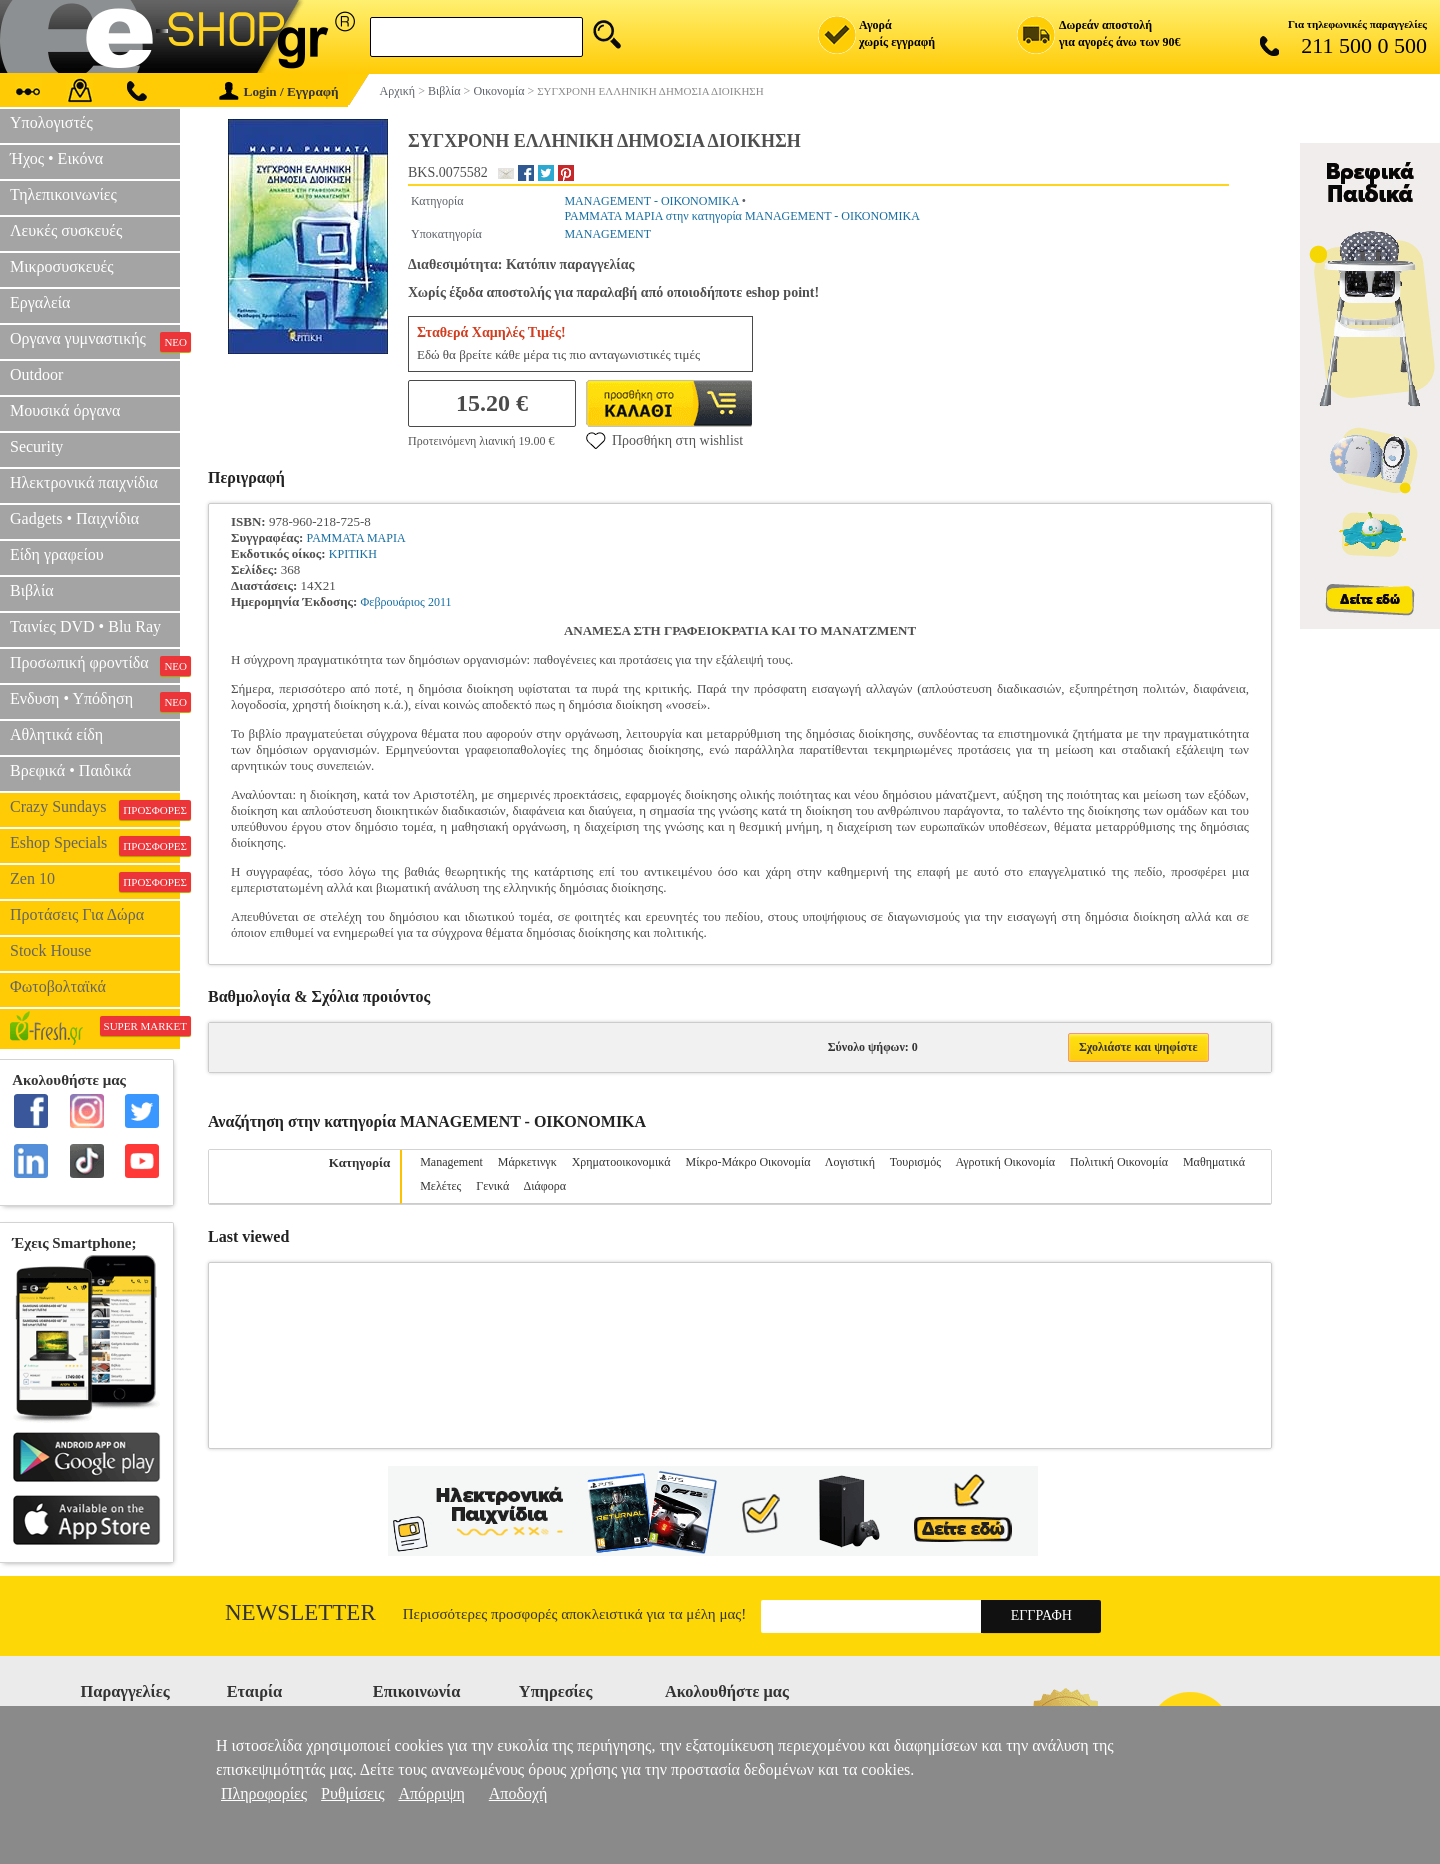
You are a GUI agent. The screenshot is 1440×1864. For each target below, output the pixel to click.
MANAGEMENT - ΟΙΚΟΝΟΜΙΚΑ (651, 201)
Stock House (50, 950)
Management (451, 1162)
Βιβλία (32, 590)
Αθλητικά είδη (56, 734)
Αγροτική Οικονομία (1005, 1162)
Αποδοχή (518, 1793)
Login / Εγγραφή (279, 91)
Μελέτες (440, 1186)
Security (36, 446)
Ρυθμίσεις (352, 1793)
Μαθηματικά (1214, 1162)
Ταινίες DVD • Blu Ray (85, 626)
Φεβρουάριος (393, 602)
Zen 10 (95, 881)
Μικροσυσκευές (62, 266)
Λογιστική (850, 1162)
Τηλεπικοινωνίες (63, 194)
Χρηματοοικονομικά (621, 1162)
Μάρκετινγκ (527, 1162)
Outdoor (36, 374)
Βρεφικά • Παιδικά (70, 770)
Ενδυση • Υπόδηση (95, 701)
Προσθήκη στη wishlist (664, 440)
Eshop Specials (95, 845)
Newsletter (300, 1612)
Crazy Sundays (95, 809)
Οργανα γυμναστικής (95, 341)
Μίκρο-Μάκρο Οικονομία (748, 1162)
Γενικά (492, 1186)
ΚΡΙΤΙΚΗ (353, 554)
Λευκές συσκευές (66, 230)
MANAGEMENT (607, 234)
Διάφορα (545, 1186)
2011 (440, 602)
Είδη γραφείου (57, 554)
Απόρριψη (431, 1793)
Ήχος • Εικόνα (56, 158)
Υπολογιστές (51, 122)
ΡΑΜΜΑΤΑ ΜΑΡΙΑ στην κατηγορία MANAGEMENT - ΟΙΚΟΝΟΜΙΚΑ (741, 216)
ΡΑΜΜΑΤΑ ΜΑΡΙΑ (356, 538)
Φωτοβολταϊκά (58, 986)
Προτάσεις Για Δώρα (77, 914)
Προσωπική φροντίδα (95, 665)
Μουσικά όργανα (65, 410)
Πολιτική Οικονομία (1119, 1162)
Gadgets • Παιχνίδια (74, 518)
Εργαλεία (40, 302)
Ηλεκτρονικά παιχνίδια (84, 482)
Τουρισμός (915, 1162)
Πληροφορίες (264, 1793)
